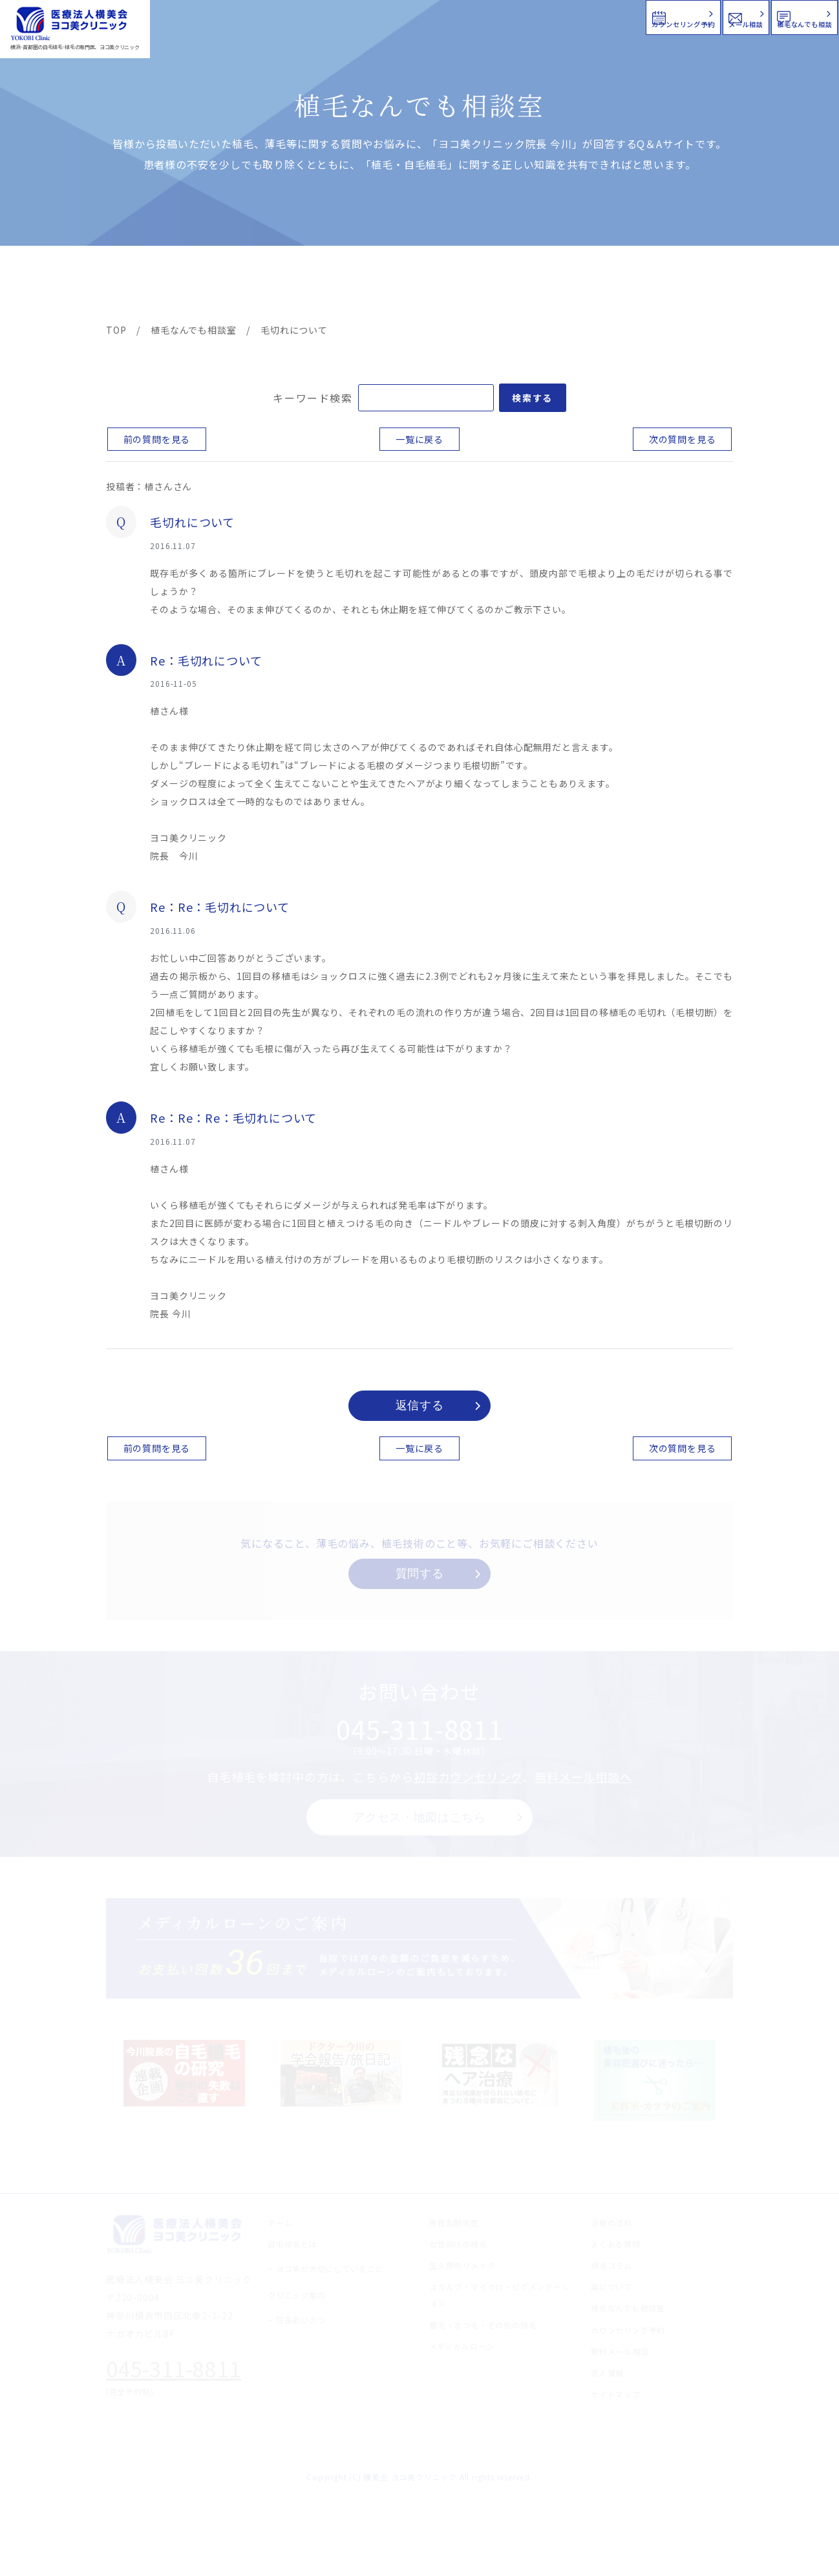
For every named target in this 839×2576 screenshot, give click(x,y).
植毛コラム (617, 286)
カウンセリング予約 (450, 16)
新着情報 (541, 286)
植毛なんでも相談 (754, 16)
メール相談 (604, 16)
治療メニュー (222, 286)
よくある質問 (467, 286)
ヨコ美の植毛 (145, 286)
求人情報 (694, 286)
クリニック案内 (308, 286)
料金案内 (391, 286)
